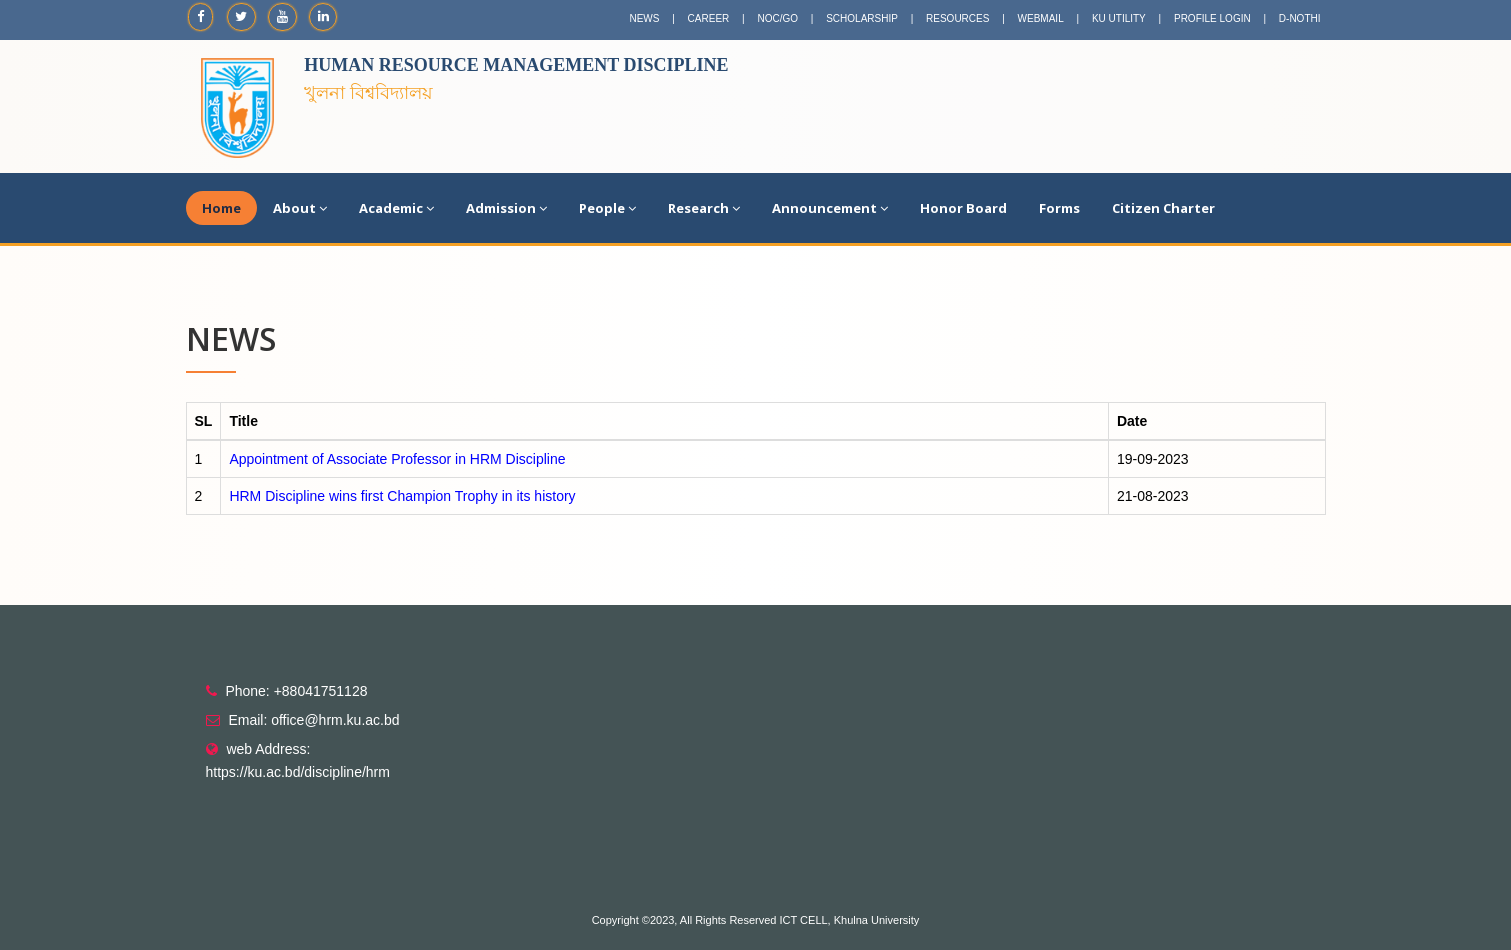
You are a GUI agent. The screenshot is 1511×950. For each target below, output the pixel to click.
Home (221, 208)
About (300, 208)
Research (704, 208)
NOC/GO (777, 18)
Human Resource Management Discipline (516, 65)
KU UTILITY (1119, 18)
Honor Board (963, 208)
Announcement (830, 208)
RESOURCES (957, 18)
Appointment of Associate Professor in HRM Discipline (397, 459)
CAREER (709, 18)
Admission (506, 208)
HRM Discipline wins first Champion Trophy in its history (402, 496)
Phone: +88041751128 (296, 691)
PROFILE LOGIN (1212, 18)
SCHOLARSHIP (862, 18)
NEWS (644, 18)
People (607, 208)
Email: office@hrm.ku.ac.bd (313, 720)
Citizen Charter (1163, 208)
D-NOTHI (1300, 18)
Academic (396, 208)
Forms (1059, 208)
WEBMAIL (1041, 18)
